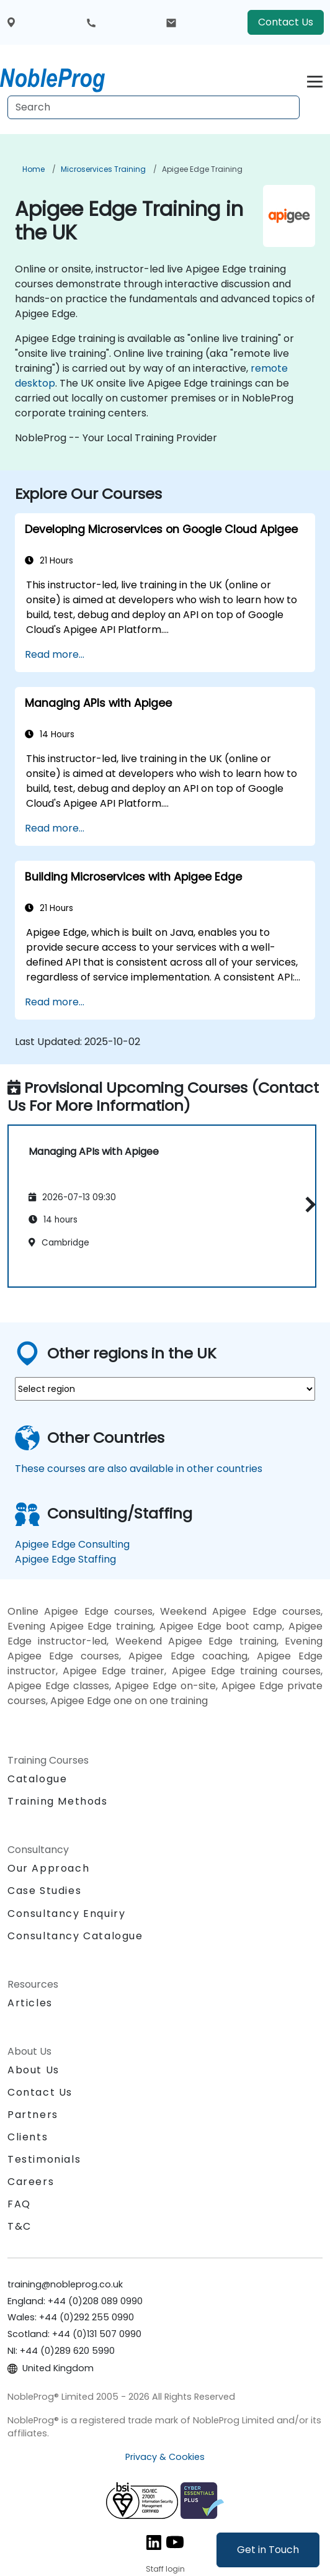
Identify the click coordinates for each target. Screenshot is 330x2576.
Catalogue (37, 1779)
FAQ (19, 2204)
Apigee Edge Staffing (65, 1559)
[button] (307, 1204)
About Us (33, 2070)
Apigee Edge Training (202, 169)
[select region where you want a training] (165, 1389)
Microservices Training (103, 169)
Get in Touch (268, 2549)
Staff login (165, 2569)
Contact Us (285, 22)
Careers (30, 2181)
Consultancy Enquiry (66, 1914)
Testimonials (44, 2159)
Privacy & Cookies (165, 2457)
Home (33, 169)
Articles (30, 2003)
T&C (19, 2226)
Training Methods (57, 1801)
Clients (27, 2137)
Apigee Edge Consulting (72, 1544)
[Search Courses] (153, 107)
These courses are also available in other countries (138, 1468)
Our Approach (48, 1868)
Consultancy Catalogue (75, 1936)
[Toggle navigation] (315, 80)
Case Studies (44, 1890)
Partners (32, 2114)
